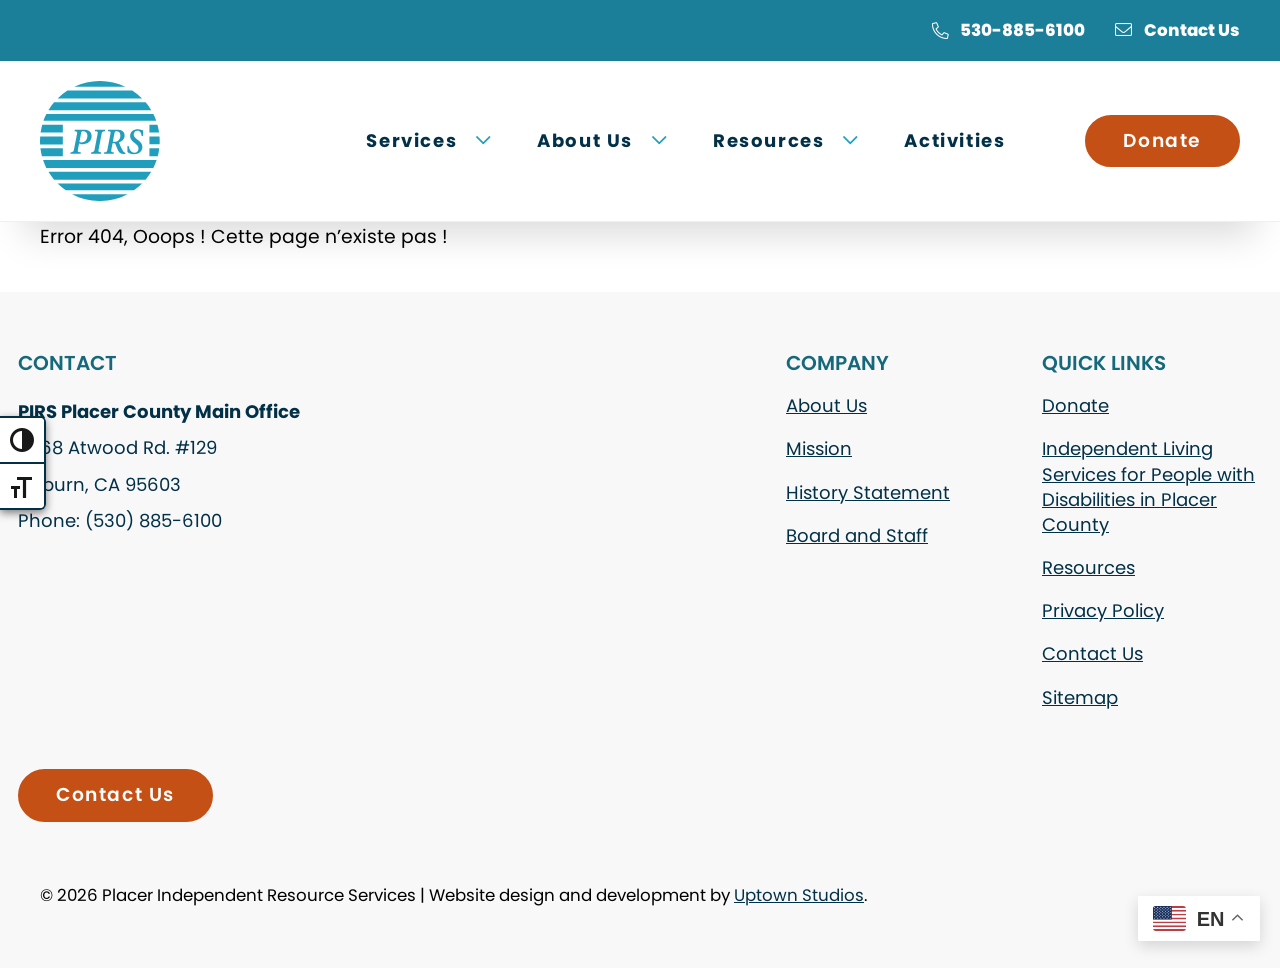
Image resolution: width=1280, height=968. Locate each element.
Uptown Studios (799, 895)
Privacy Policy (1103, 610)
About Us (826, 405)
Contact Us (1177, 30)
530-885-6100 (1008, 30)
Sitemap (1080, 697)
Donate (1162, 140)
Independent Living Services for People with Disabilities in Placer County (1148, 486)
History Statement (868, 492)
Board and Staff (857, 535)
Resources (1088, 567)
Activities (954, 140)
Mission (819, 448)
